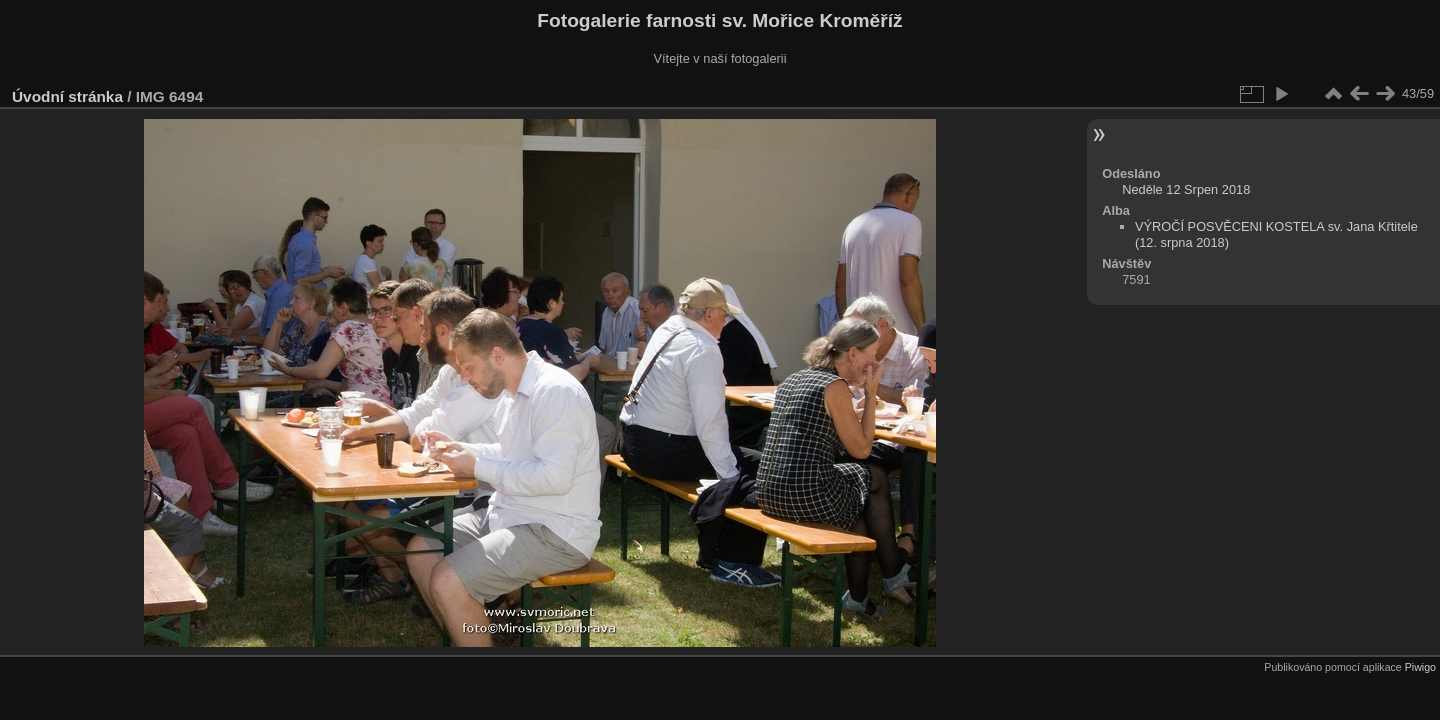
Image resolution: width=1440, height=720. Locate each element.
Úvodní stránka (67, 96)
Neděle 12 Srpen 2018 (1186, 189)
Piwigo (1420, 667)
